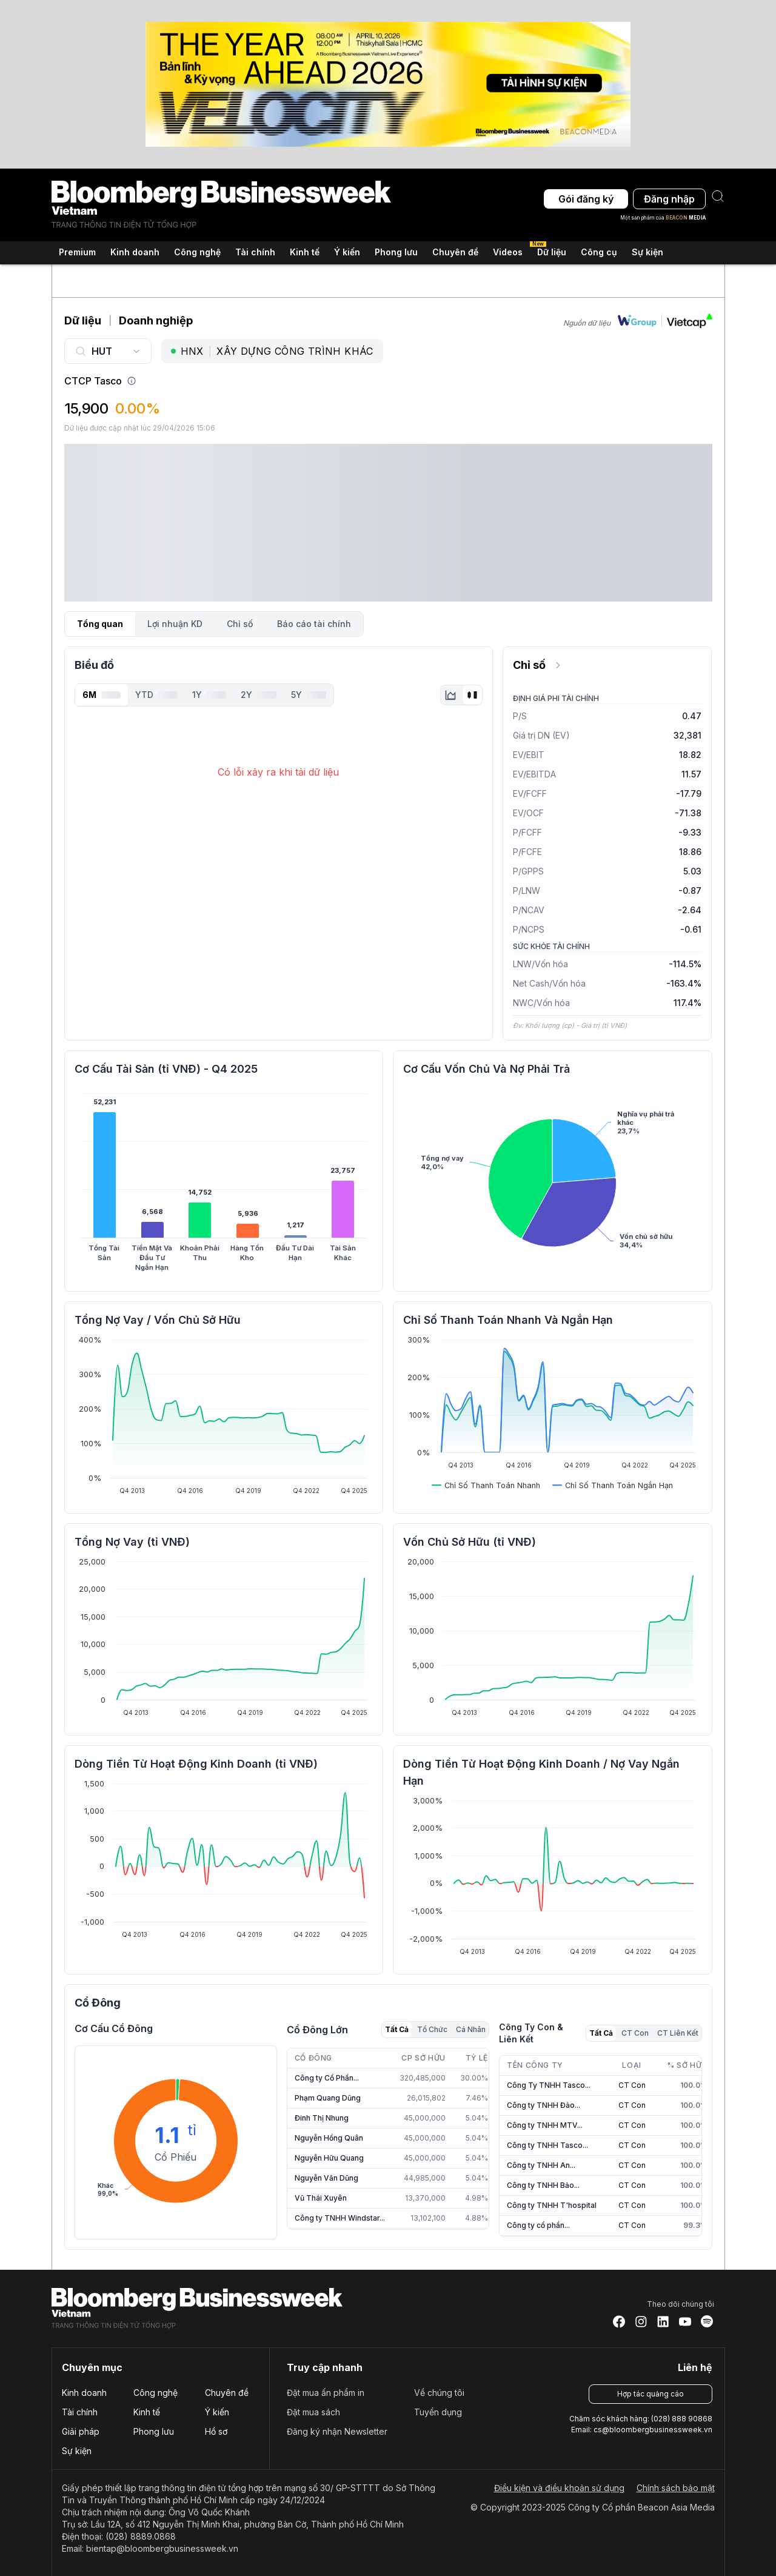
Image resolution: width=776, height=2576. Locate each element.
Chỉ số (240, 624)
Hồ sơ (216, 2431)
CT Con (635, 2033)
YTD (156, 694)
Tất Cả (397, 2029)
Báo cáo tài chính (314, 624)
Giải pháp (80, 2431)
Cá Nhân (471, 2029)
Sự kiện (647, 252)
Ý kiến (217, 2412)
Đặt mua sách (313, 2412)
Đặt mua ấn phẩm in (325, 2392)
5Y (308, 694)
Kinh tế (146, 2412)
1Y (209, 694)
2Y (258, 694)
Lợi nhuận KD (174, 624)
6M (101, 694)
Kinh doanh (84, 2392)
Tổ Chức (432, 2029)
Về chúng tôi (439, 2392)
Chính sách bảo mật (676, 2488)
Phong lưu (153, 2431)
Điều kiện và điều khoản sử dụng (559, 2488)
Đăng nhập (669, 199)
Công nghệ (155, 2392)
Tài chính (80, 2412)
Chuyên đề (227, 2392)
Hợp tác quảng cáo (650, 2393)
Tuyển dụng (438, 2412)
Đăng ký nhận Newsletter (337, 2431)
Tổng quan (100, 624)
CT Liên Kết (677, 2033)
